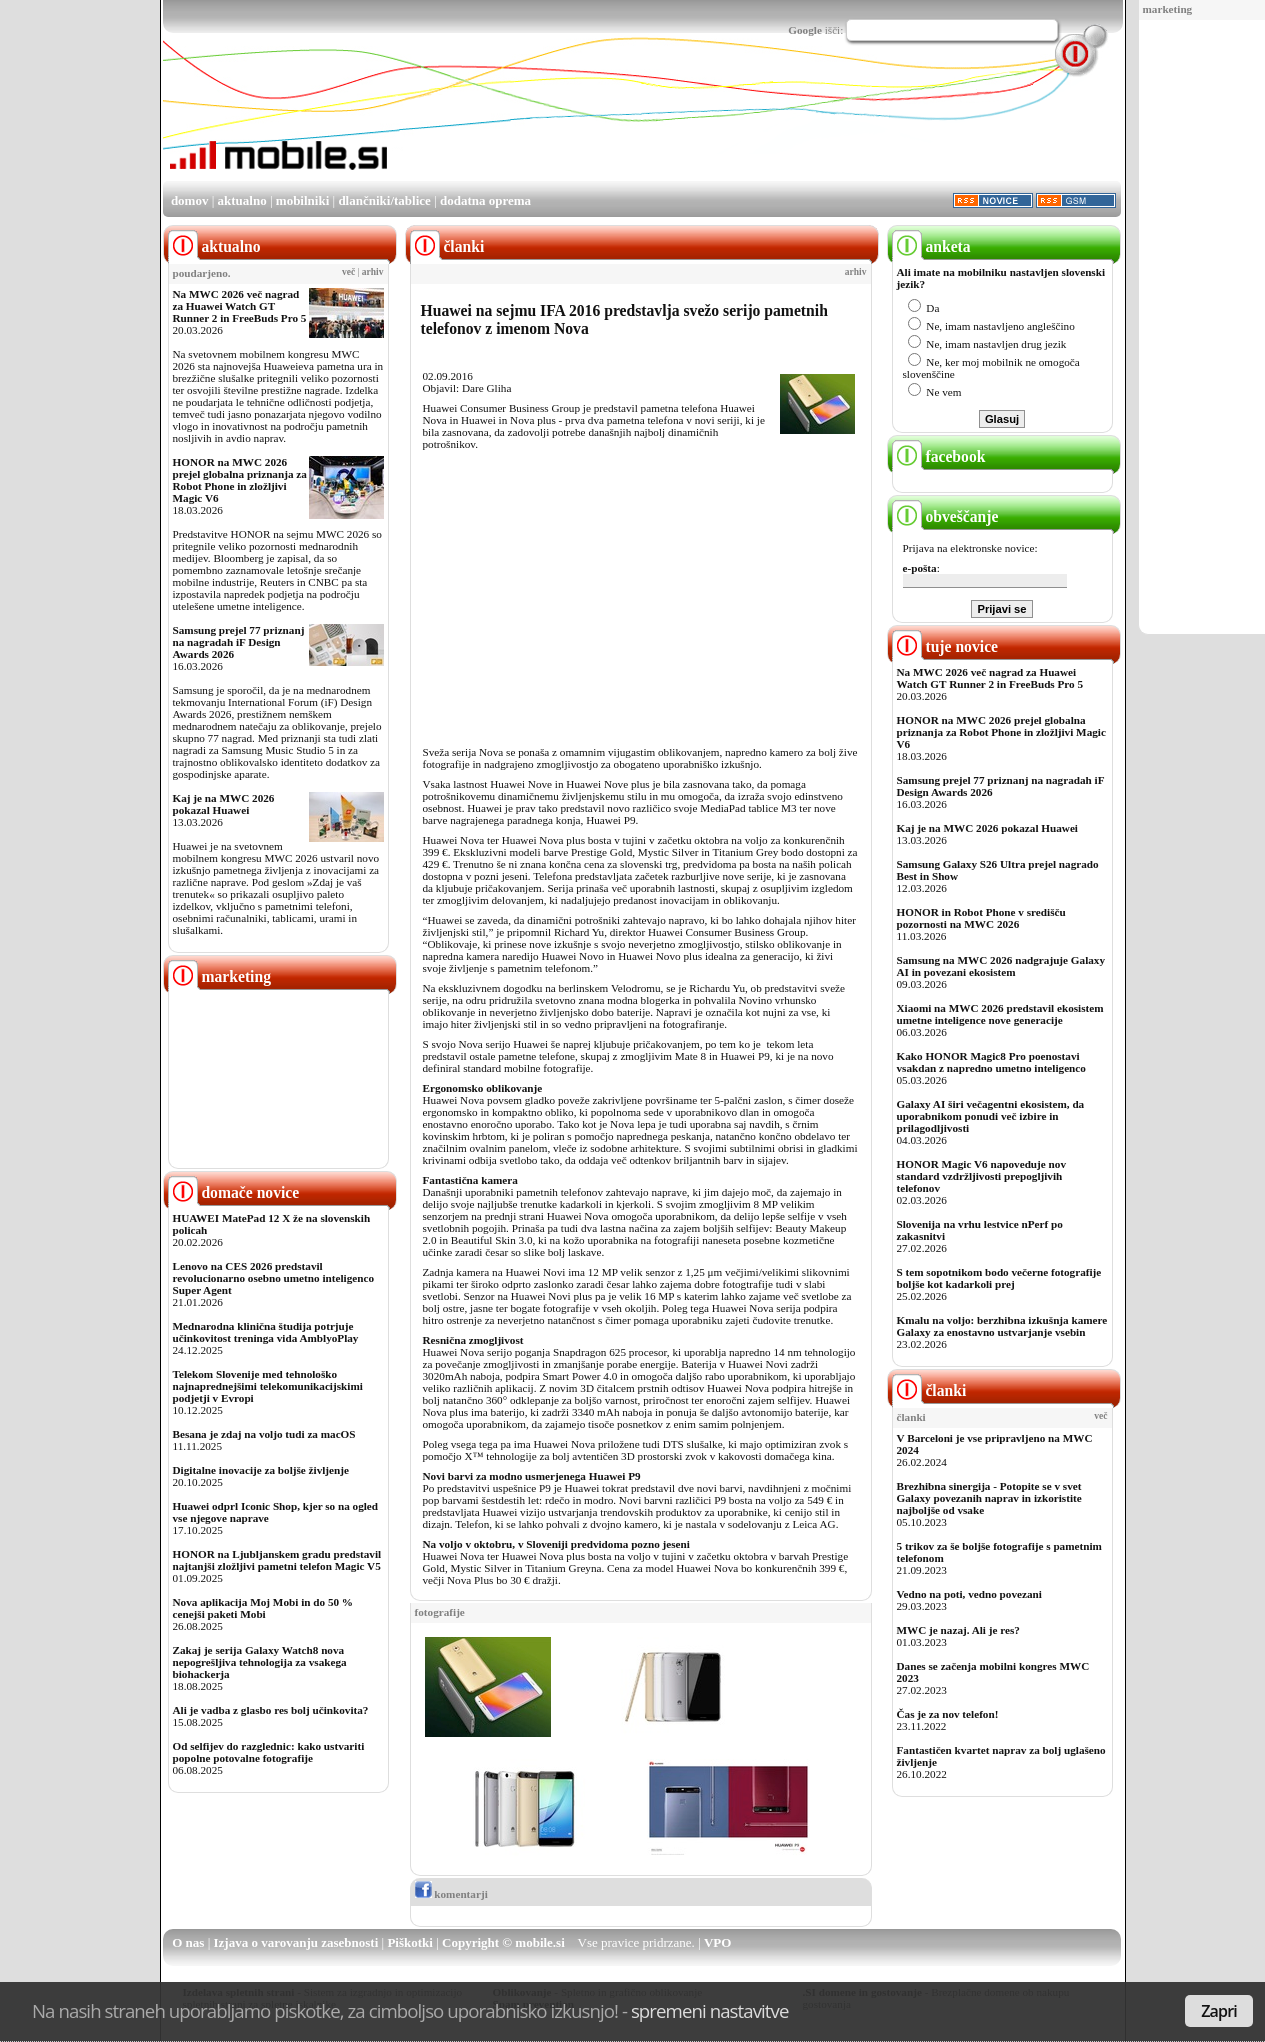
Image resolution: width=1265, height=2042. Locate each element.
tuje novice (945, 646)
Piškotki (410, 1942)
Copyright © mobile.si (503, 1942)
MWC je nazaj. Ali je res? (958, 1630)
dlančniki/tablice (384, 200)
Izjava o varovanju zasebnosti (296, 1942)
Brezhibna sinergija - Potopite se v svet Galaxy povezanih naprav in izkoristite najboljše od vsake (989, 1498)
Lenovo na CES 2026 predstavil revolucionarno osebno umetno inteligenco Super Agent (273, 1278)
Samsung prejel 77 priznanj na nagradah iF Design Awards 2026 (239, 642)
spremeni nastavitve (710, 2010)
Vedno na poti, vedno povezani (969, 1594)
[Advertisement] (757, 123)
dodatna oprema (485, 200)
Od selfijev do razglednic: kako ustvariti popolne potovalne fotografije (269, 1752)
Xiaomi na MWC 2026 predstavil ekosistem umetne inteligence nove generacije (1000, 1014)
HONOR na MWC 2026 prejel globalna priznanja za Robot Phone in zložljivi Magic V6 (240, 480)
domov (190, 200)
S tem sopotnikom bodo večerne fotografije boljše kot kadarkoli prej (999, 1278)
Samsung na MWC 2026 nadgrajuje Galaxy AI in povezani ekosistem (1001, 966)
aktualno (242, 200)
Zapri (1219, 2011)
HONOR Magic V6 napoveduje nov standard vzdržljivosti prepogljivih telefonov (981, 1176)
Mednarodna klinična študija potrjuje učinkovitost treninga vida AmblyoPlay (266, 1332)
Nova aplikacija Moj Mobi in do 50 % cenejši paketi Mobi (263, 1608)
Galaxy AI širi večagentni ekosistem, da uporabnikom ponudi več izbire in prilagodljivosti (991, 1116)
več (348, 272)
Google (805, 30)
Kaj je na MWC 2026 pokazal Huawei (224, 804)
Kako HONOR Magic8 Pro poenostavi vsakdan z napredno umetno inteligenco (991, 1062)
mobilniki (302, 200)
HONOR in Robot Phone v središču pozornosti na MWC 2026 (981, 918)
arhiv (373, 272)
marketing (1168, 9)
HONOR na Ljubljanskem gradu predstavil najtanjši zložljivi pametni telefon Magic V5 (277, 1560)
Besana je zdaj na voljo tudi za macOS (264, 1434)
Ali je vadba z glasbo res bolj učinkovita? (271, 1710)
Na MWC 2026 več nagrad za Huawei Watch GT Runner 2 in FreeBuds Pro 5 (240, 306)
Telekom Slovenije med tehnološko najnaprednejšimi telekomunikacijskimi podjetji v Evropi (268, 1386)
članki (929, 1390)
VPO (717, 1942)
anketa (931, 246)
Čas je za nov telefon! (948, 1714)
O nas (188, 1942)
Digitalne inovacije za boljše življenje (261, 1470)
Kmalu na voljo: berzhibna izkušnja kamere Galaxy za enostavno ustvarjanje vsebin (1002, 1326)
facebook (939, 456)
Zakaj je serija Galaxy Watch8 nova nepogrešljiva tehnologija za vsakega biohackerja (260, 1662)
